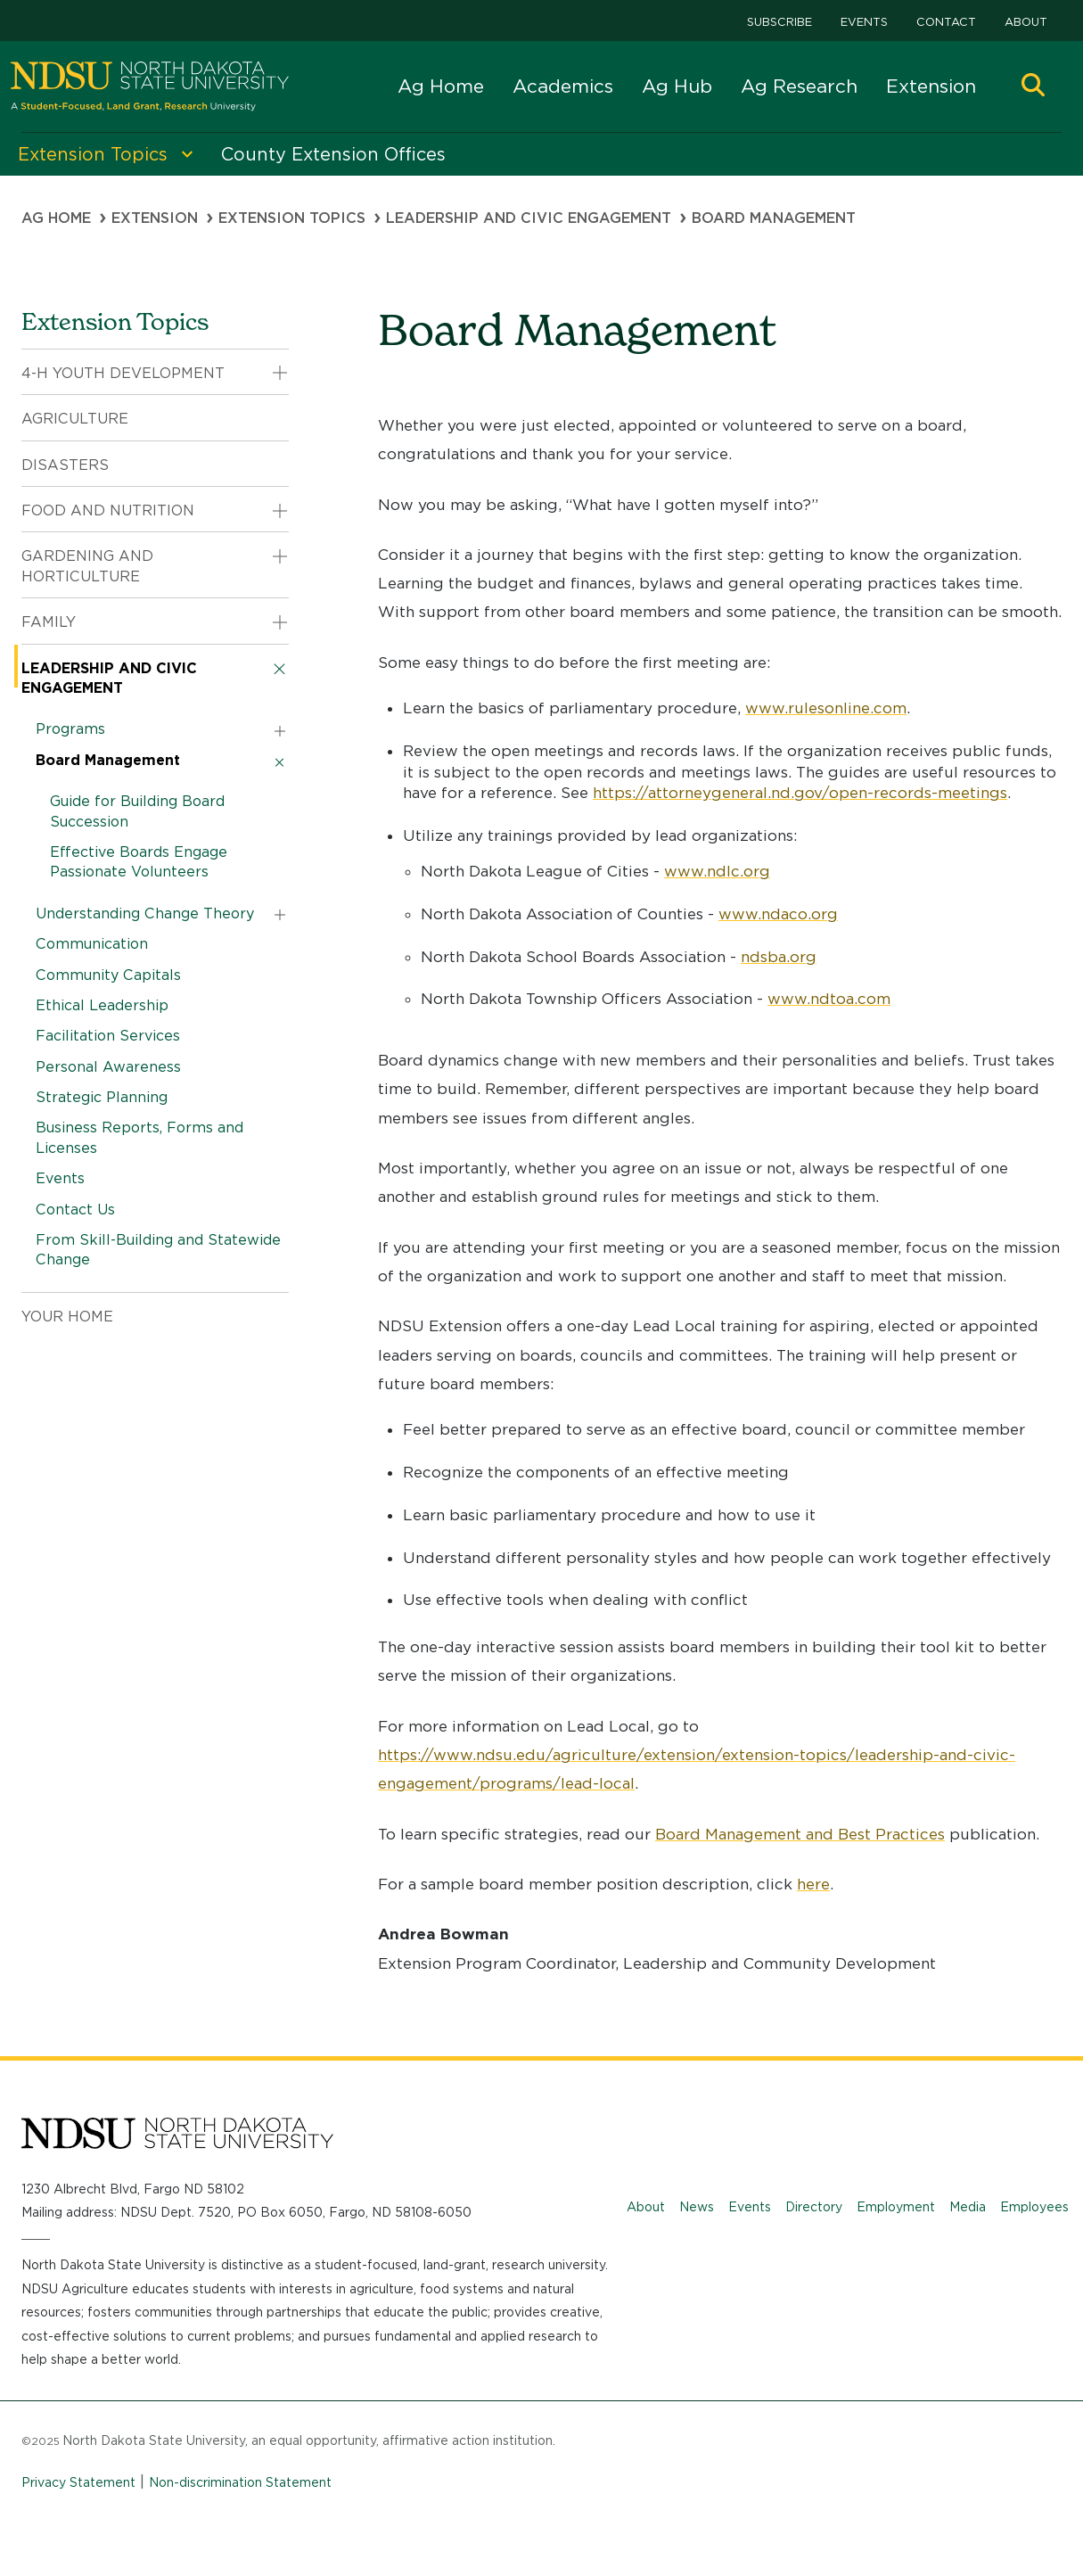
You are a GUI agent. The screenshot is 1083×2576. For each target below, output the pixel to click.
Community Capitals (108, 975)
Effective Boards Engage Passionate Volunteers (138, 862)
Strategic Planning (102, 1097)
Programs (70, 728)
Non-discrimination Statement (240, 2482)
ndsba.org (778, 957)
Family (48, 621)
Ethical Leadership (102, 1005)
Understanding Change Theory (145, 913)
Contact (946, 22)
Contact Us (75, 1209)
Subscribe (779, 22)
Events (864, 22)
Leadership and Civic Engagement (528, 218)
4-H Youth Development (123, 373)
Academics (563, 86)
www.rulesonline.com (826, 708)
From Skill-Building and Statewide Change (158, 1249)
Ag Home (441, 86)
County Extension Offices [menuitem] (333, 154)
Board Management (108, 760)
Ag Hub (677, 86)
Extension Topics (291, 218)
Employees (1034, 2207)
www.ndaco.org (778, 914)
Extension (931, 86)
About (1026, 22)
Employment (896, 2207)
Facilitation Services (108, 1035)
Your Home (67, 1316)
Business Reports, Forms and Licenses (139, 1137)
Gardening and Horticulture (87, 565)
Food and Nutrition (107, 510)
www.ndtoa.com (828, 999)
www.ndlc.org (717, 871)
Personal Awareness (108, 1066)
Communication (92, 943)
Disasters (65, 465)
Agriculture (74, 418)
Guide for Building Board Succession (137, 811)
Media (967, 2207)
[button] (1033, 87)
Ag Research (799, 86)
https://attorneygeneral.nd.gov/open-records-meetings (800, 793)
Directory (813, 2207)
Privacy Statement (78, 2482)
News (696, 2207)
